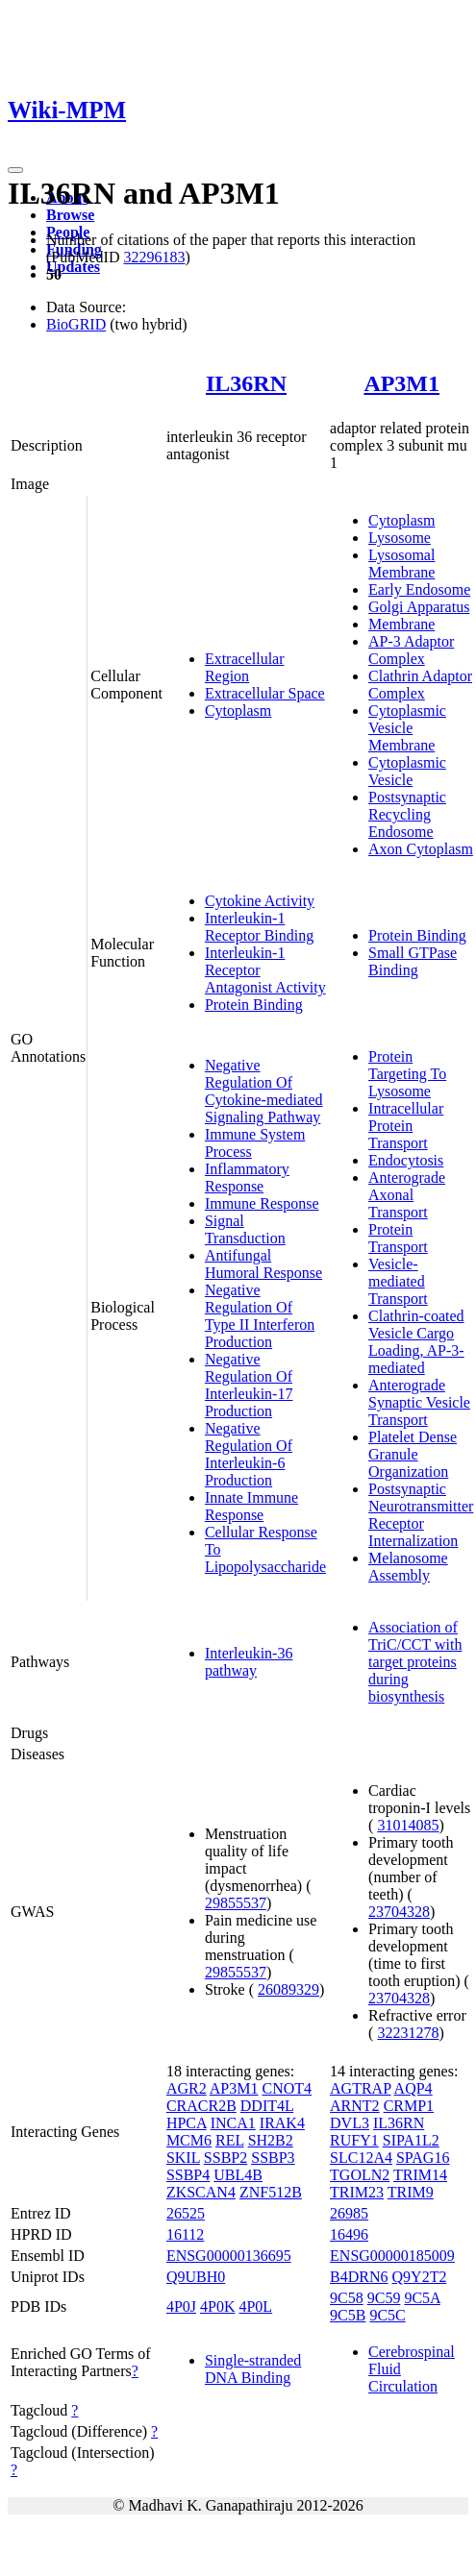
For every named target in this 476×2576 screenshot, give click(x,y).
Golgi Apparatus (418, 607)
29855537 (235, 1903)
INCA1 (233, 2123)
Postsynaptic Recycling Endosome (407, 814)
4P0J (181, 2306)
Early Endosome (419, 589)
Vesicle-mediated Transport (398, 1281)
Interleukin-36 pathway (249, 1662)
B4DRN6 (359, 2277)
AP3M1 (401, 383)
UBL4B (238, 2175)
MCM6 (189, 2140)
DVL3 (349, 2123)
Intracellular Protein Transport (405, 1125)
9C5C (387, 2315)
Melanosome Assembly (408, 1566)
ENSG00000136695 (228, 2255)
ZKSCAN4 (201, 2192)
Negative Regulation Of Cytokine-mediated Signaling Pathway (264, 1091)
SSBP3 (272, 2157)
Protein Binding (254, 1004)
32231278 (407, 2032)
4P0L (255, 2306)
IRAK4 (282, 2123)
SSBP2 (225, 2157)
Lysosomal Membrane (401, 563)
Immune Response (262, 1203)
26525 (185, 2213)
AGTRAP (360, 2088)
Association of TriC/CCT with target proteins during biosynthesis (415, 1662)
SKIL (183, 2157)
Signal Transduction (245, 1229)
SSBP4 (188, 2175)
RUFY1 (354, 2140)
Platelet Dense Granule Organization (412, 1454)
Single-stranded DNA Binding (253, 2369)
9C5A (421, 2298)
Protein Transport (398, 1238)
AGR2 (186, 2088)
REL (229, 2140)
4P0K (217, 2306)
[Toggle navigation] (15, 170)
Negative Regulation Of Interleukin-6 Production (248, 1454)
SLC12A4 (361, 2157)
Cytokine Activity (259, 901)
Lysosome (399, 537)
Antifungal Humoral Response (263, 1264)
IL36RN (246, 383)
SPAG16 (422, 2157)
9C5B (347, 2315)
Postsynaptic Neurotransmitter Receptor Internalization (420, 1515)
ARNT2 (355, 2106)
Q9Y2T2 (419, 2277)
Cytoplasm (238, 710)
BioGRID (76, 324)
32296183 (154, 257)
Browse (70, 215)
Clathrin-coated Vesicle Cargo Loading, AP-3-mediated (416, 1342)
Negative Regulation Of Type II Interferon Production (259, 1316)
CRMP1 (409, 2106)
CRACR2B (201, 2106)
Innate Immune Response (251, 1506)
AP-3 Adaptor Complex (411, 650)
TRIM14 (420, 2175)
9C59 (384, 2298)
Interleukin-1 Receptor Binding (259, 927)
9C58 (346, 2298)
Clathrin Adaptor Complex (420, 684)
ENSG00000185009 (392, 2255)
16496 (349, 2234)
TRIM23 (357, 2192)
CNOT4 (287, 2088)
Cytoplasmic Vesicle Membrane (407, 727)
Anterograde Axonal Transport (406, 1194)
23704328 (399, 1911)
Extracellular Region (245, 667)
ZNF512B (270, 2192)
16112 (185, 2234)
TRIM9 (411, 2192)
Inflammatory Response (247, 1177)
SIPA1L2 (411, 2140)
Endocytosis (405, 1160)
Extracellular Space (265, 693)
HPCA (186, 2123)
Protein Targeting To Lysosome (407, 1073)
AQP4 (413, 2088)
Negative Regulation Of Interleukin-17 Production (249, 1385)
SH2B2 (270, 2140)
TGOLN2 (359, 2175)
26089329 (288, 1989)
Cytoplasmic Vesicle (407, 771)
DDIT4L (266, 2106)
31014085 (407, 1825)
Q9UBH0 (195, 2277)
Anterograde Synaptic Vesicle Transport (419, 1402)
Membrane (401, 624)
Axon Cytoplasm (420, 849)
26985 (349, 2213)
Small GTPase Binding (412, 961)
